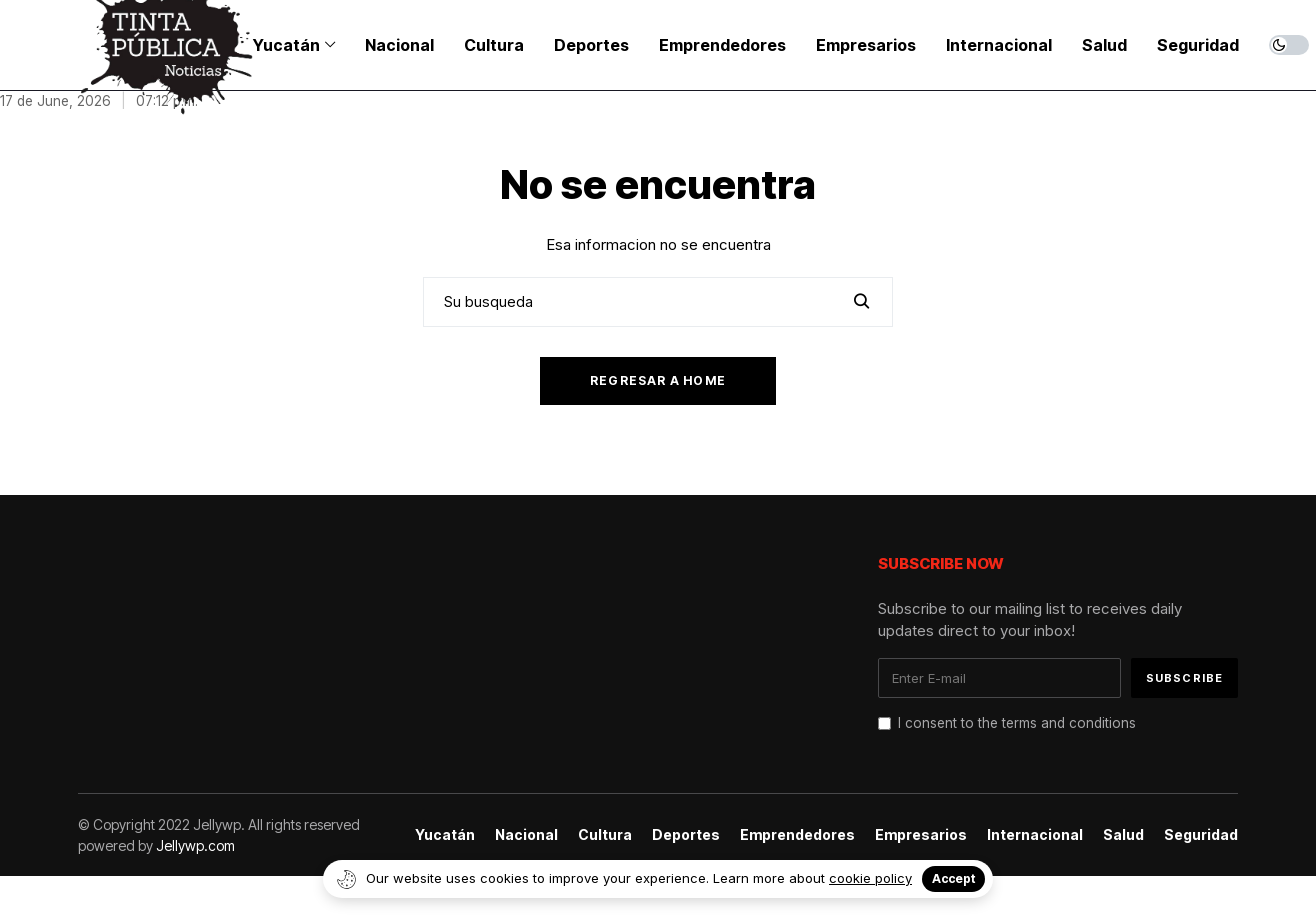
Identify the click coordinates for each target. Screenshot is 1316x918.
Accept (953, 878)
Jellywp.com (195, 845)
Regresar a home (658, 380)
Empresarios (921, 835)
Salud (1123, 835)
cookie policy (870, 878)
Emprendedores (797, 835)
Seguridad (1201, 835)
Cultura (605, 835)
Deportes (686, 835)
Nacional (526, 835)
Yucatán (445, 835)
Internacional (1035, 835)
